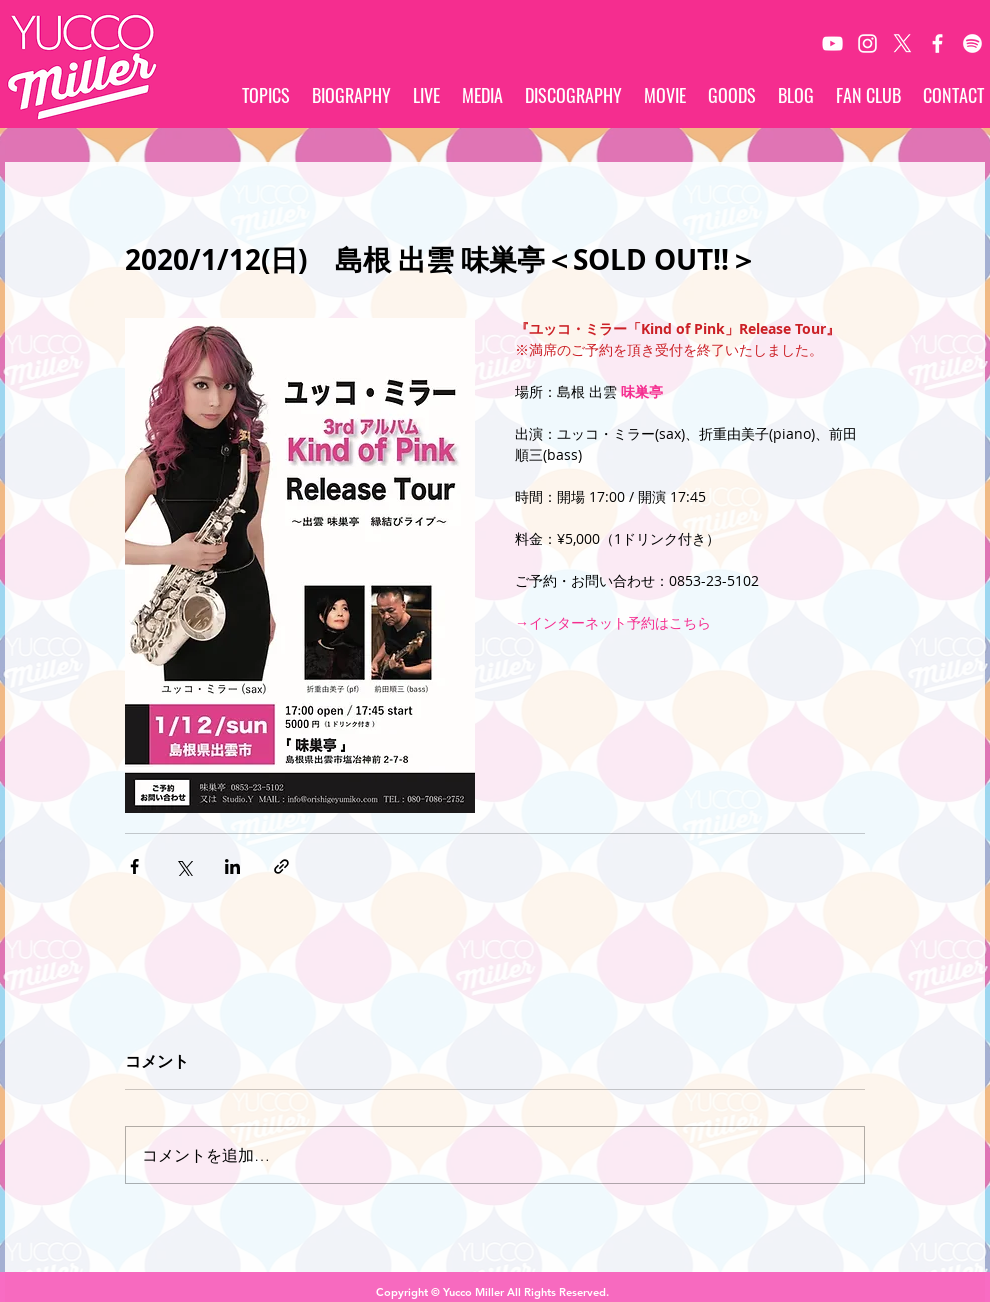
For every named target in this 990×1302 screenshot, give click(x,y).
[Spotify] (972, 43)
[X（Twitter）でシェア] (183, 866)
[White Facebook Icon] (937, 43)
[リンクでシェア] (281, 866)
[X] (902, 43)
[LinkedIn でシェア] (232, 866)
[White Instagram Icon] (867, 43)
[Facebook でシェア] (134, 866)
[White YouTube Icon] (832, 43)
